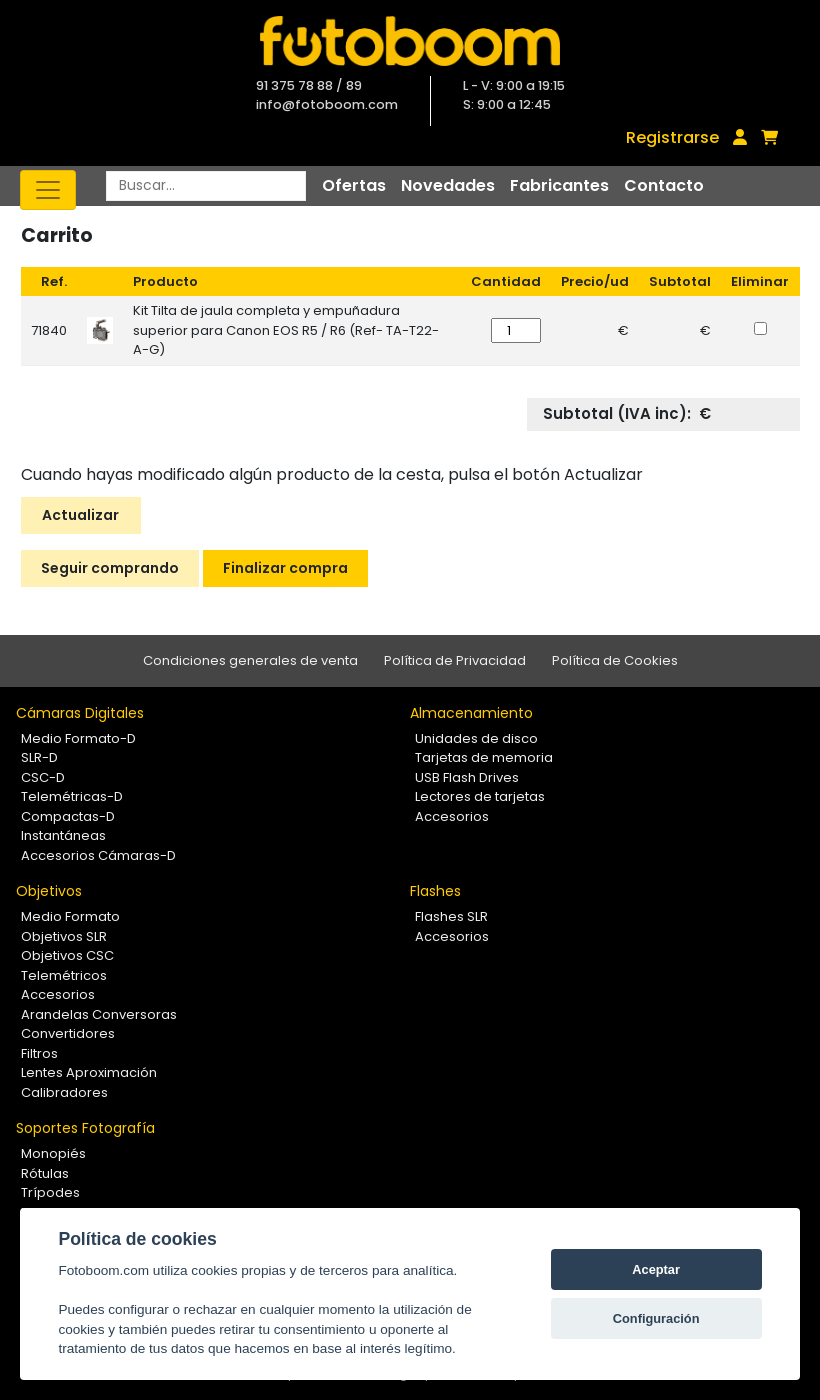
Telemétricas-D (72, 796)
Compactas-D (68, 816)
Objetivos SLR (64, 936)
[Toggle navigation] (48, 190)
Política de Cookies (615, 660)
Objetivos (49, 891)
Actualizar (80, 515)
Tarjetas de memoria (484, 757)
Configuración (656, 1318)
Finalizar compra (285, 568)
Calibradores (64, 1092)
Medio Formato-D (78, 738)
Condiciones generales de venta (250, 660)
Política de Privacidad (455, 660)
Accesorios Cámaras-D (98, 855)
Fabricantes (559, 185)
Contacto (664, 185)
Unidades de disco (476, 738)
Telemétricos (64, 975)
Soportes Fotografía (85, 1128)
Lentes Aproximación (89, 1072)
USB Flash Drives (467, 777)
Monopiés (53, 1153)
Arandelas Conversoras (99, 1014)
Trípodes (50, 1192)
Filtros (39, 1053)
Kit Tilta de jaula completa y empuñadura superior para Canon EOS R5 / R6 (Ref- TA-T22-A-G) (286, 330)
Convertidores (68, 1033)
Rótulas (45, 1173)
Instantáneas (63, 835)
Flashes (435, 891)
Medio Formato (70, 916)
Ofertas (354, 185)
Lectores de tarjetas (480, 796)
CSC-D (43, 777)
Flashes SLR (451, 916)
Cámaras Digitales (80, 713)
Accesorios (452, 816)
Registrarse (672, 137)
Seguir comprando (110, 568)
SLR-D (39, 757)
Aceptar (656, 1269)
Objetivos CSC (67, 955)
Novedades (448, 185)
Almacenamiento (471, 713)
